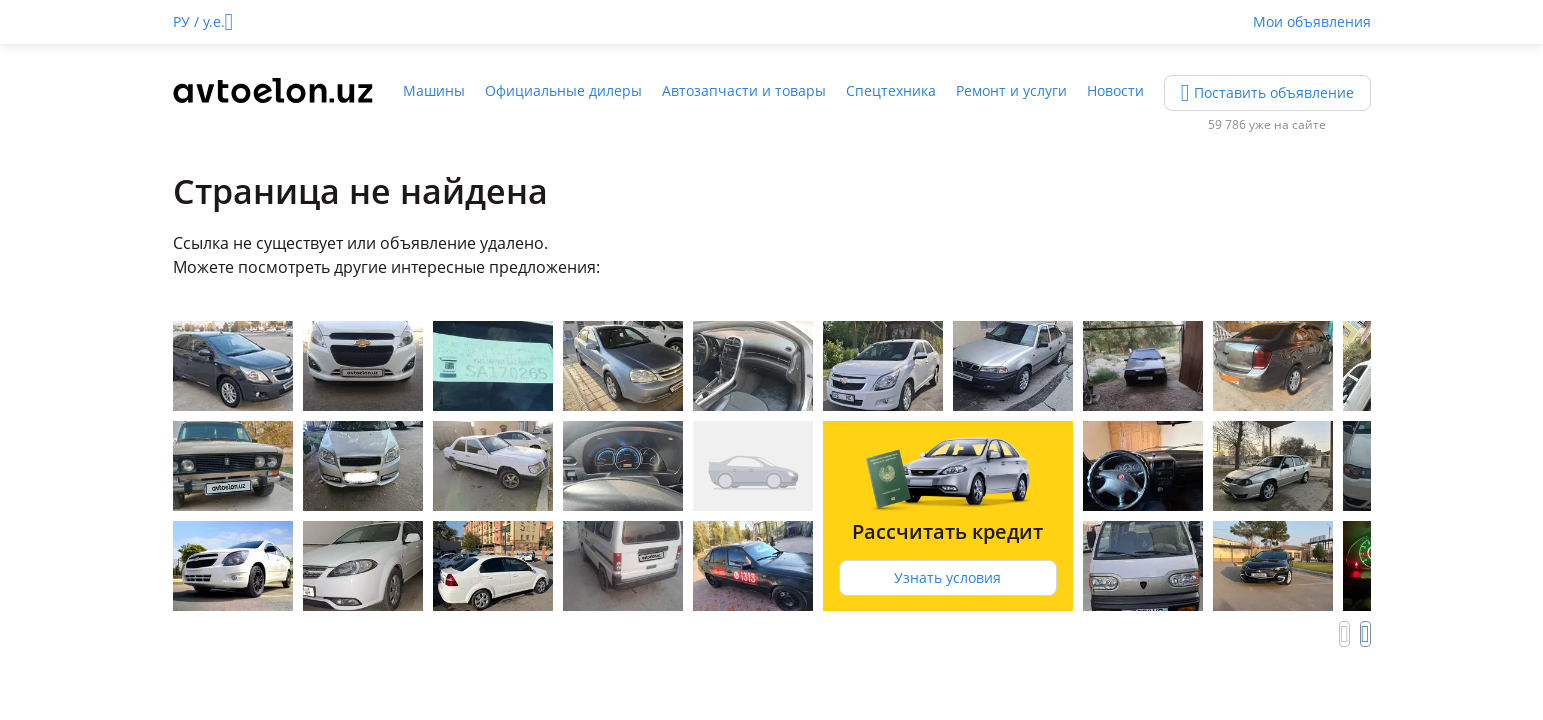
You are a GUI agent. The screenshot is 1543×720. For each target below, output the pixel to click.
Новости (1115, 90)
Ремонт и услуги (1011, 90)
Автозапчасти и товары (744, 90)
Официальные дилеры (563, 90)
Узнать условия (947, 577)
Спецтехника (891, 90)
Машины (434, 90)
